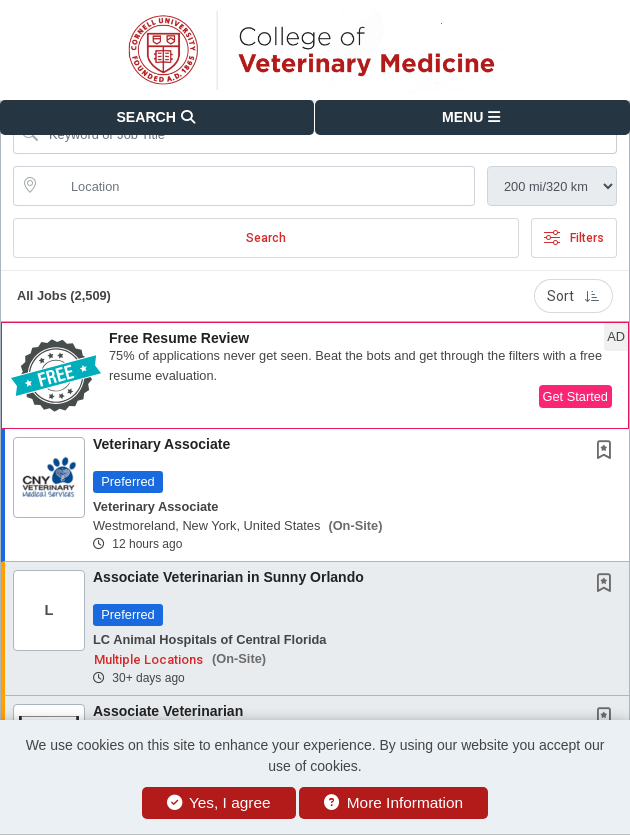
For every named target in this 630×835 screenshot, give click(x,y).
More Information (393, 802)
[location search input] (258, 186)
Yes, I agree (219, 802)
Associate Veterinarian (168, 711)
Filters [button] (574, 238)
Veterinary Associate (161, 444)
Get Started (575, 396)
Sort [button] (573, 296)
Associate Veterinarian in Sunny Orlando (228, 577)
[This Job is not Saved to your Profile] (608, 452)
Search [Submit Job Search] (266, 238)
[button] (472, 117)
